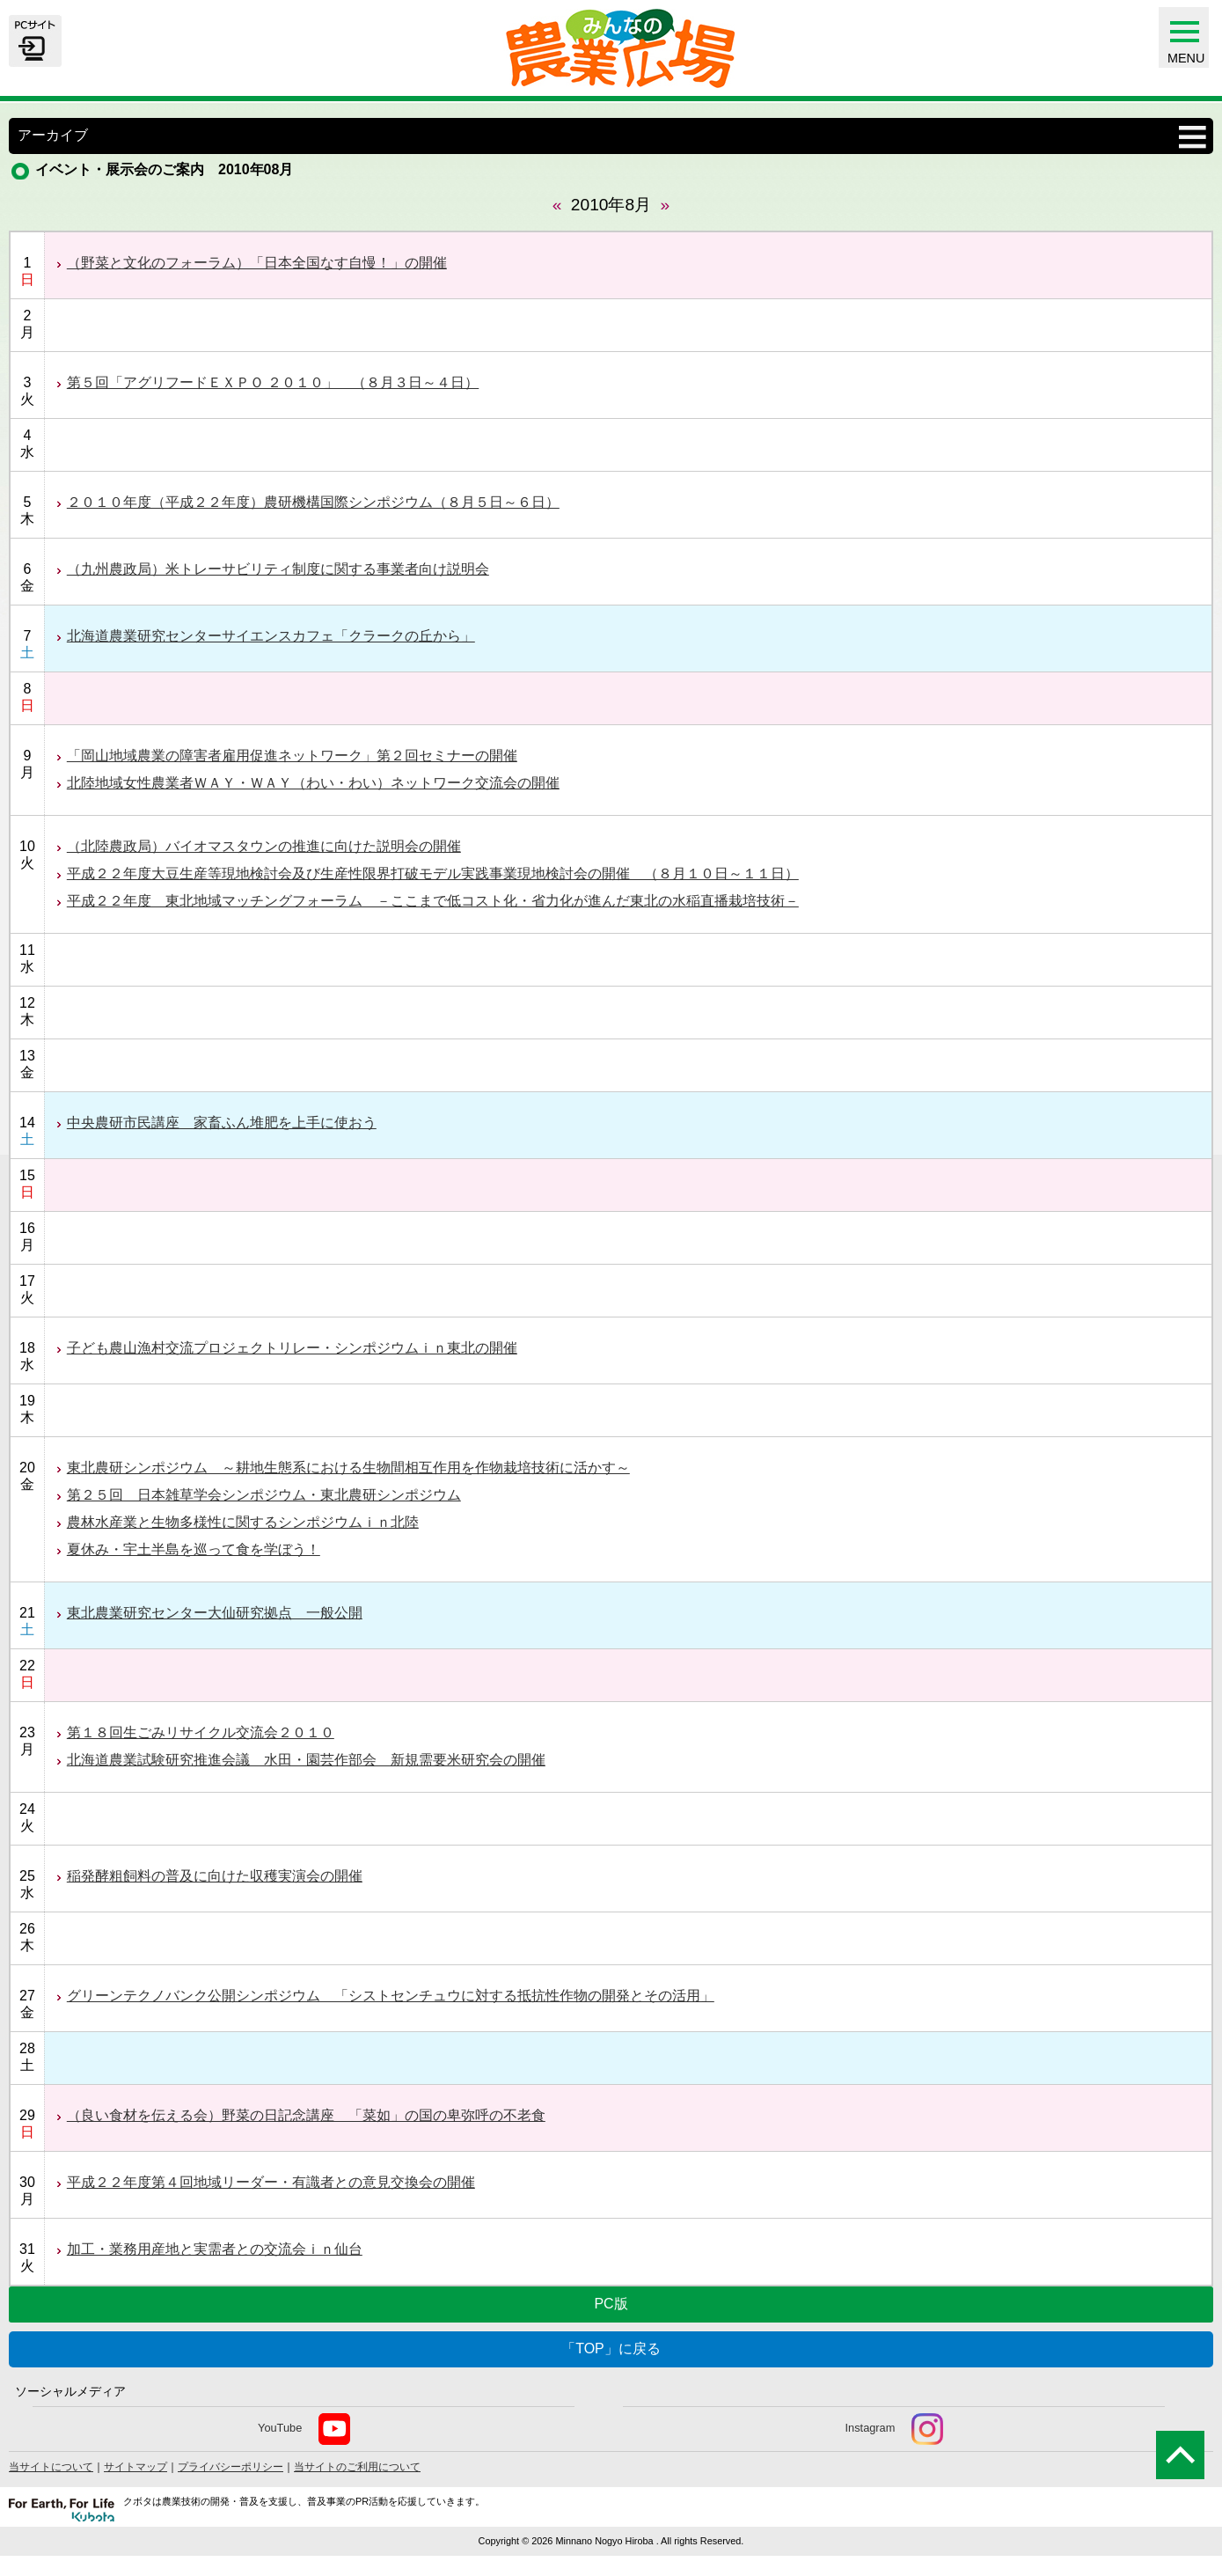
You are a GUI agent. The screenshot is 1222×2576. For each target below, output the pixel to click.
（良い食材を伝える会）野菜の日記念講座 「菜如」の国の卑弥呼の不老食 (306, 2115)
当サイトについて (51, 2467)
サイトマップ (135, 2467)
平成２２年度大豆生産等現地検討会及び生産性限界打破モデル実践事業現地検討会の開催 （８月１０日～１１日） (433, 873)
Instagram (894, 2429)
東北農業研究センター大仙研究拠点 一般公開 (214, 1612)
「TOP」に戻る (611, 2348)
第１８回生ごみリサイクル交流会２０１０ (200, 1732)
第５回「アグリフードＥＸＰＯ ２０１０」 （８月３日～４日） (273, 382)
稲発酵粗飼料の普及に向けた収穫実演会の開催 (214, 1875)
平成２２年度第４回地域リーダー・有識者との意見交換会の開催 (271, 2182)
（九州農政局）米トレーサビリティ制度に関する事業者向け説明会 (278, 568)
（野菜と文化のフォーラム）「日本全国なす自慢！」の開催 (257, 262)
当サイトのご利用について (357, 2467)
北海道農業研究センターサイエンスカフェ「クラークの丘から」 (271, 635)
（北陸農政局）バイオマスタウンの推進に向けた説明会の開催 (264, 846)
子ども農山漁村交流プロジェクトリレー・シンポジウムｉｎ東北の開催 (292, 1347)
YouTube (304, 2429)
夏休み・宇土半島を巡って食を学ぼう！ (193, 1549)
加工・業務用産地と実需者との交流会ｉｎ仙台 (214, 2249)
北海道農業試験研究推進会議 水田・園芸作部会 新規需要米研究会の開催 (306, 1759)
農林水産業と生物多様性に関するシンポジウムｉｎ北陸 (243, 1522)
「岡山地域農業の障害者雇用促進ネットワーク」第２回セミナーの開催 (292, 755)
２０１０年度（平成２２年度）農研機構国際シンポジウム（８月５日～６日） (313, 502)
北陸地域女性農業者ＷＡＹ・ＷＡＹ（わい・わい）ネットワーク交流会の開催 (313, 782)
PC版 (610, 2303)
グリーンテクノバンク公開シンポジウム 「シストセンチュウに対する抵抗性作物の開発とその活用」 (390, 1995)
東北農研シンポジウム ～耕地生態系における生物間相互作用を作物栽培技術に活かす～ (348, 1467)
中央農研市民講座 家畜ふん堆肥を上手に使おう (222, 1122)
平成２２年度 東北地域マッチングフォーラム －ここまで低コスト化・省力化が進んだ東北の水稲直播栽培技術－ (433, 900)
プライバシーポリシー (230, 2467)
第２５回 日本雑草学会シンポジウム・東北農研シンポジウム (264, 1494)
